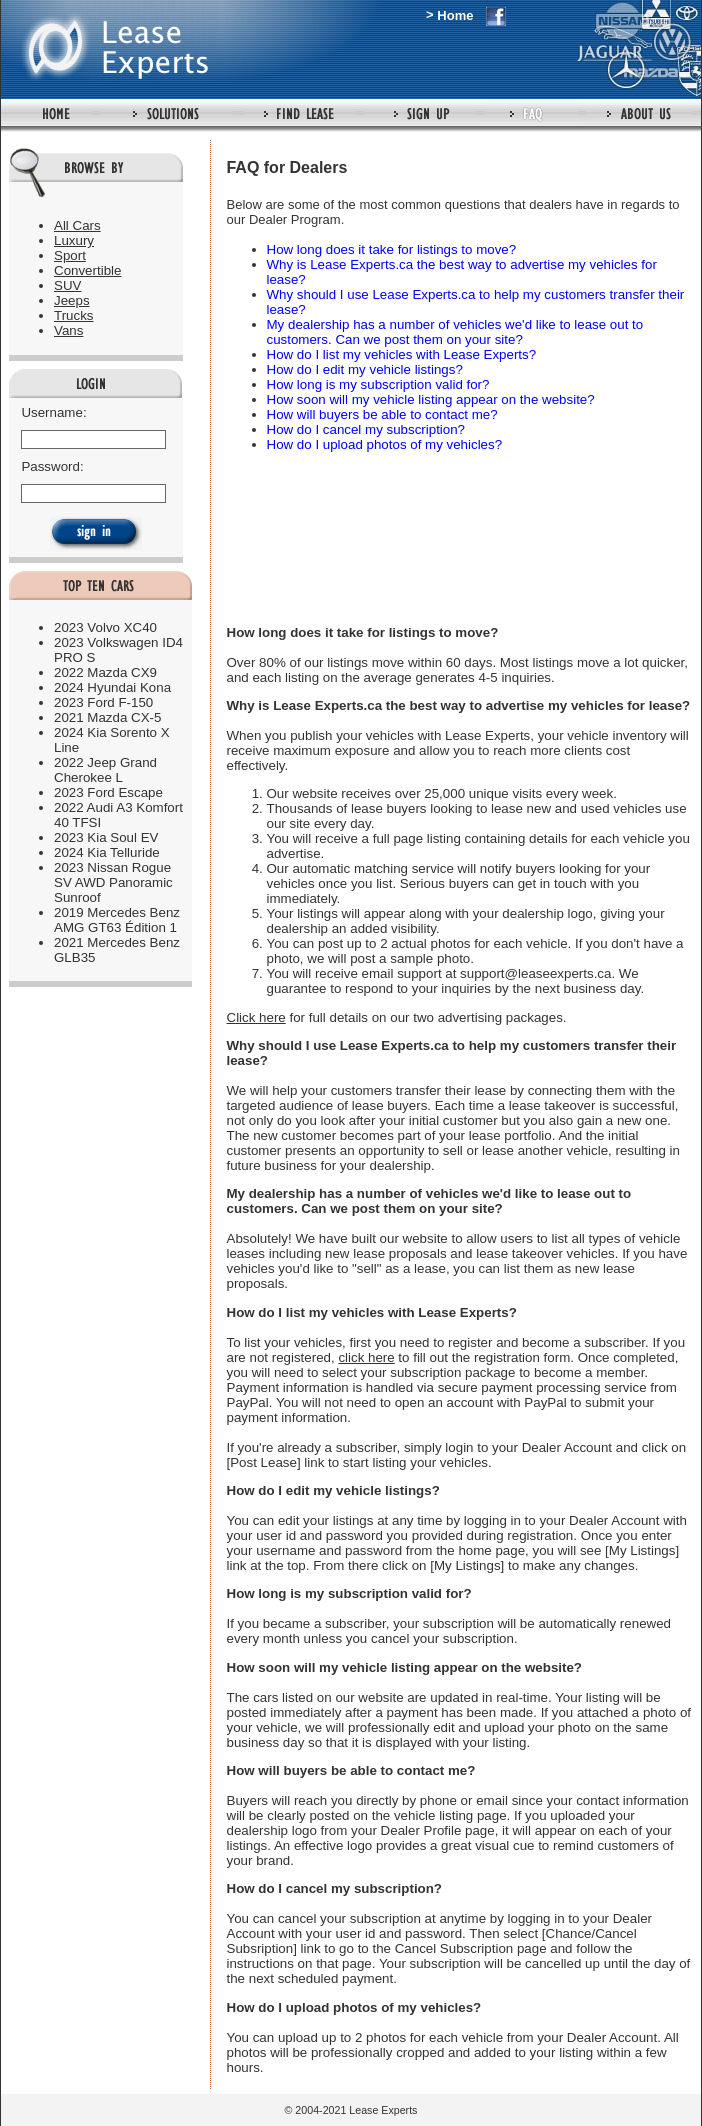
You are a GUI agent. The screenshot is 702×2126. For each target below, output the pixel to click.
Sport (70, 255)
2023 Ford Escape (108, 792)
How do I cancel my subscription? (366, 429)
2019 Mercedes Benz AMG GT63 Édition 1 (117, 920)
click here (366, 1357)
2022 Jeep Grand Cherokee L (105, 770)
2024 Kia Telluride (107, 852)
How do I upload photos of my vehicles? (385, 444)
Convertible (87, 270)
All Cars (77, 225)
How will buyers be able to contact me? (382, 414)
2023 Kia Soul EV (106, 837)
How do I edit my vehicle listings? (365, 369)
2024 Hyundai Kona (112, 687)
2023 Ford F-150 (103, 702)
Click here (256, 1017)
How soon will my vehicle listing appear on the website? (431, 399)
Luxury (74, 240)
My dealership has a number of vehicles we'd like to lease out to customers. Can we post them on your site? (455, 332)
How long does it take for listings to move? (392, 249)
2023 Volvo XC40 (105, 627)
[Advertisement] (301, 529)
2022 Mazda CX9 (105, 672)
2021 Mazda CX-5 (107, 717)
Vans (68, 330)
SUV (67, 285)
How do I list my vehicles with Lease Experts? (402, 354)
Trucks (74, 315)
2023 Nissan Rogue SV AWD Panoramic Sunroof (113, 882)
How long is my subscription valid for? (378, 384)
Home (455, 15)
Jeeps (72, 300)
